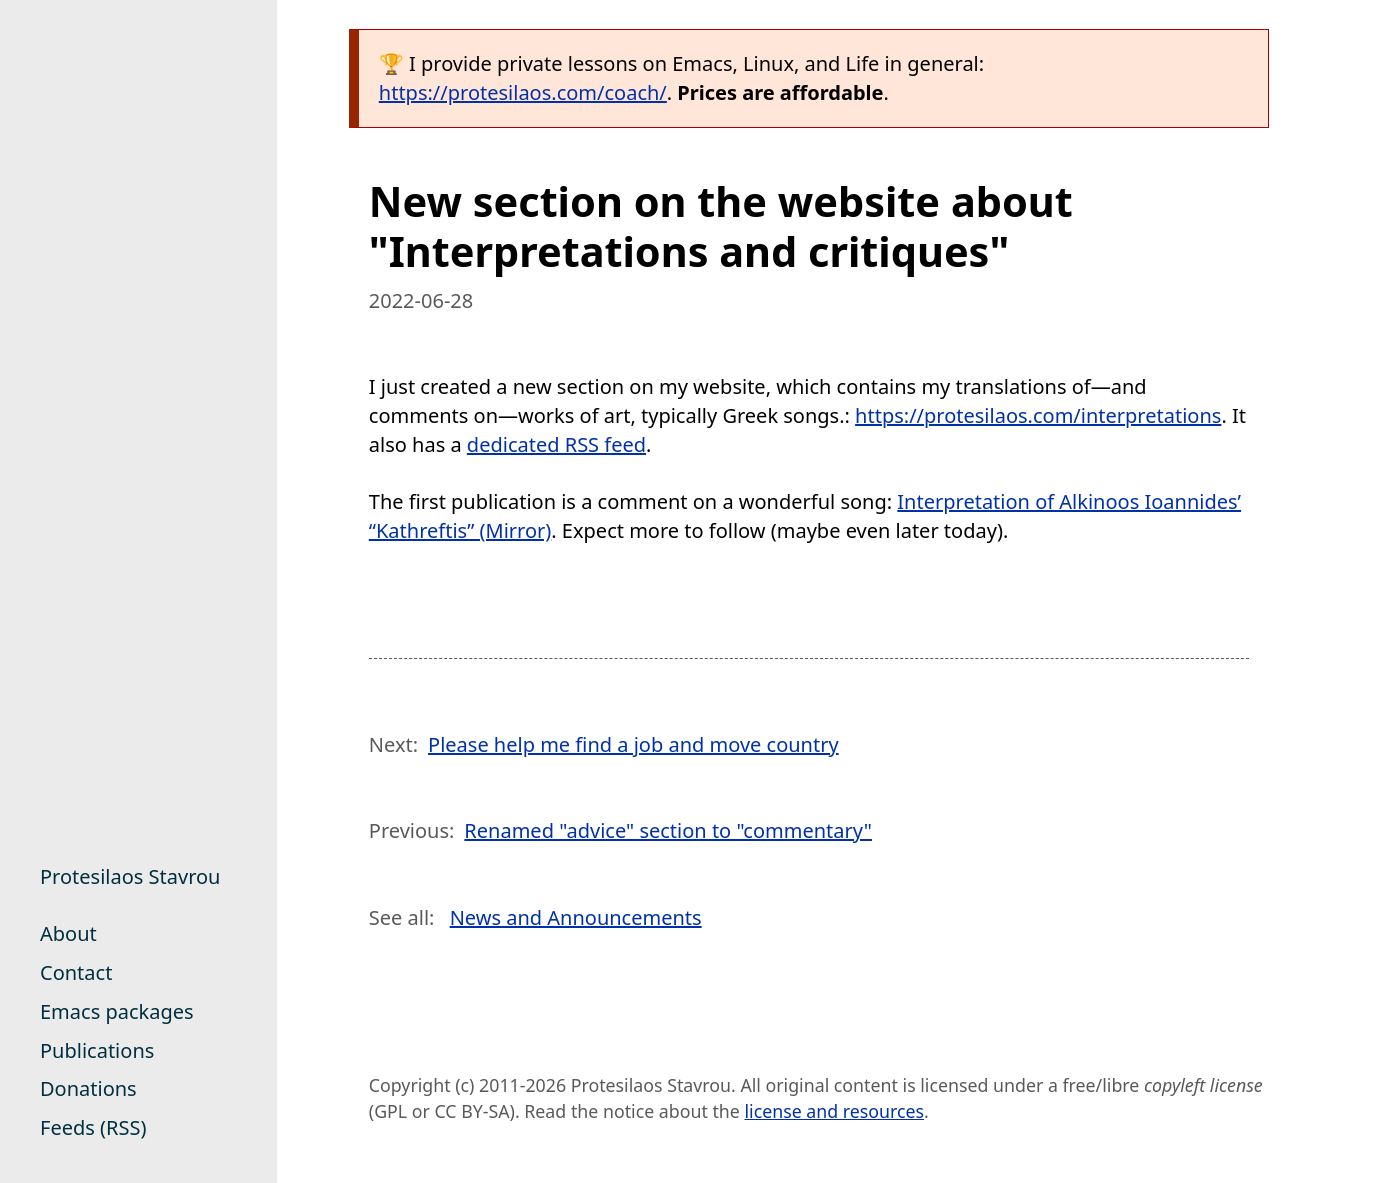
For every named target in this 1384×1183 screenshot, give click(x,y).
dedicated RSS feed (556, 444)
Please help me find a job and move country (633, 744)
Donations (88, 1088)
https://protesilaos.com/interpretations (1038, 415)
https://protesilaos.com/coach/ (523, 92)
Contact (76, 972)
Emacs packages (117, 1011)
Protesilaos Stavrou (130, 876)
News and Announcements (576, 917)
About (68, 933)
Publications (97, 1050)
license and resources (834, 1111)
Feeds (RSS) (93, 1127)
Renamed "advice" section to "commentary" (668, 830)
